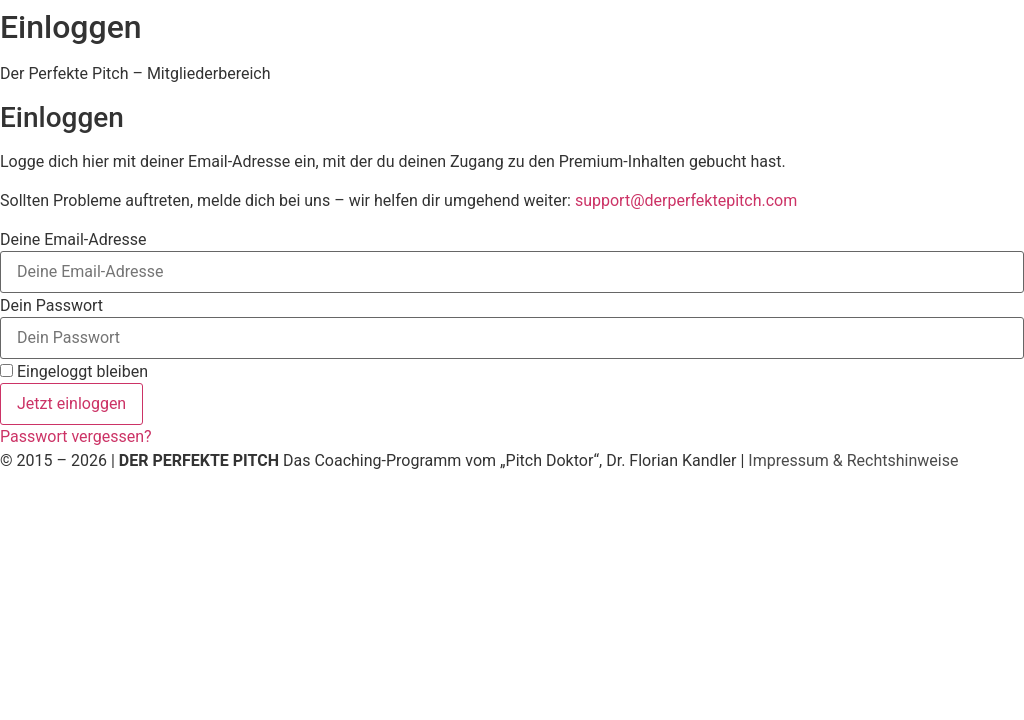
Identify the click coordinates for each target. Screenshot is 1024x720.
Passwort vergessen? (76, 436)
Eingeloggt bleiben (74, 372)
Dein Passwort (51, 306)
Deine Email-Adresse (73, 240)
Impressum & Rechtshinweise (853, 460)
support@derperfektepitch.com (686, 200)
